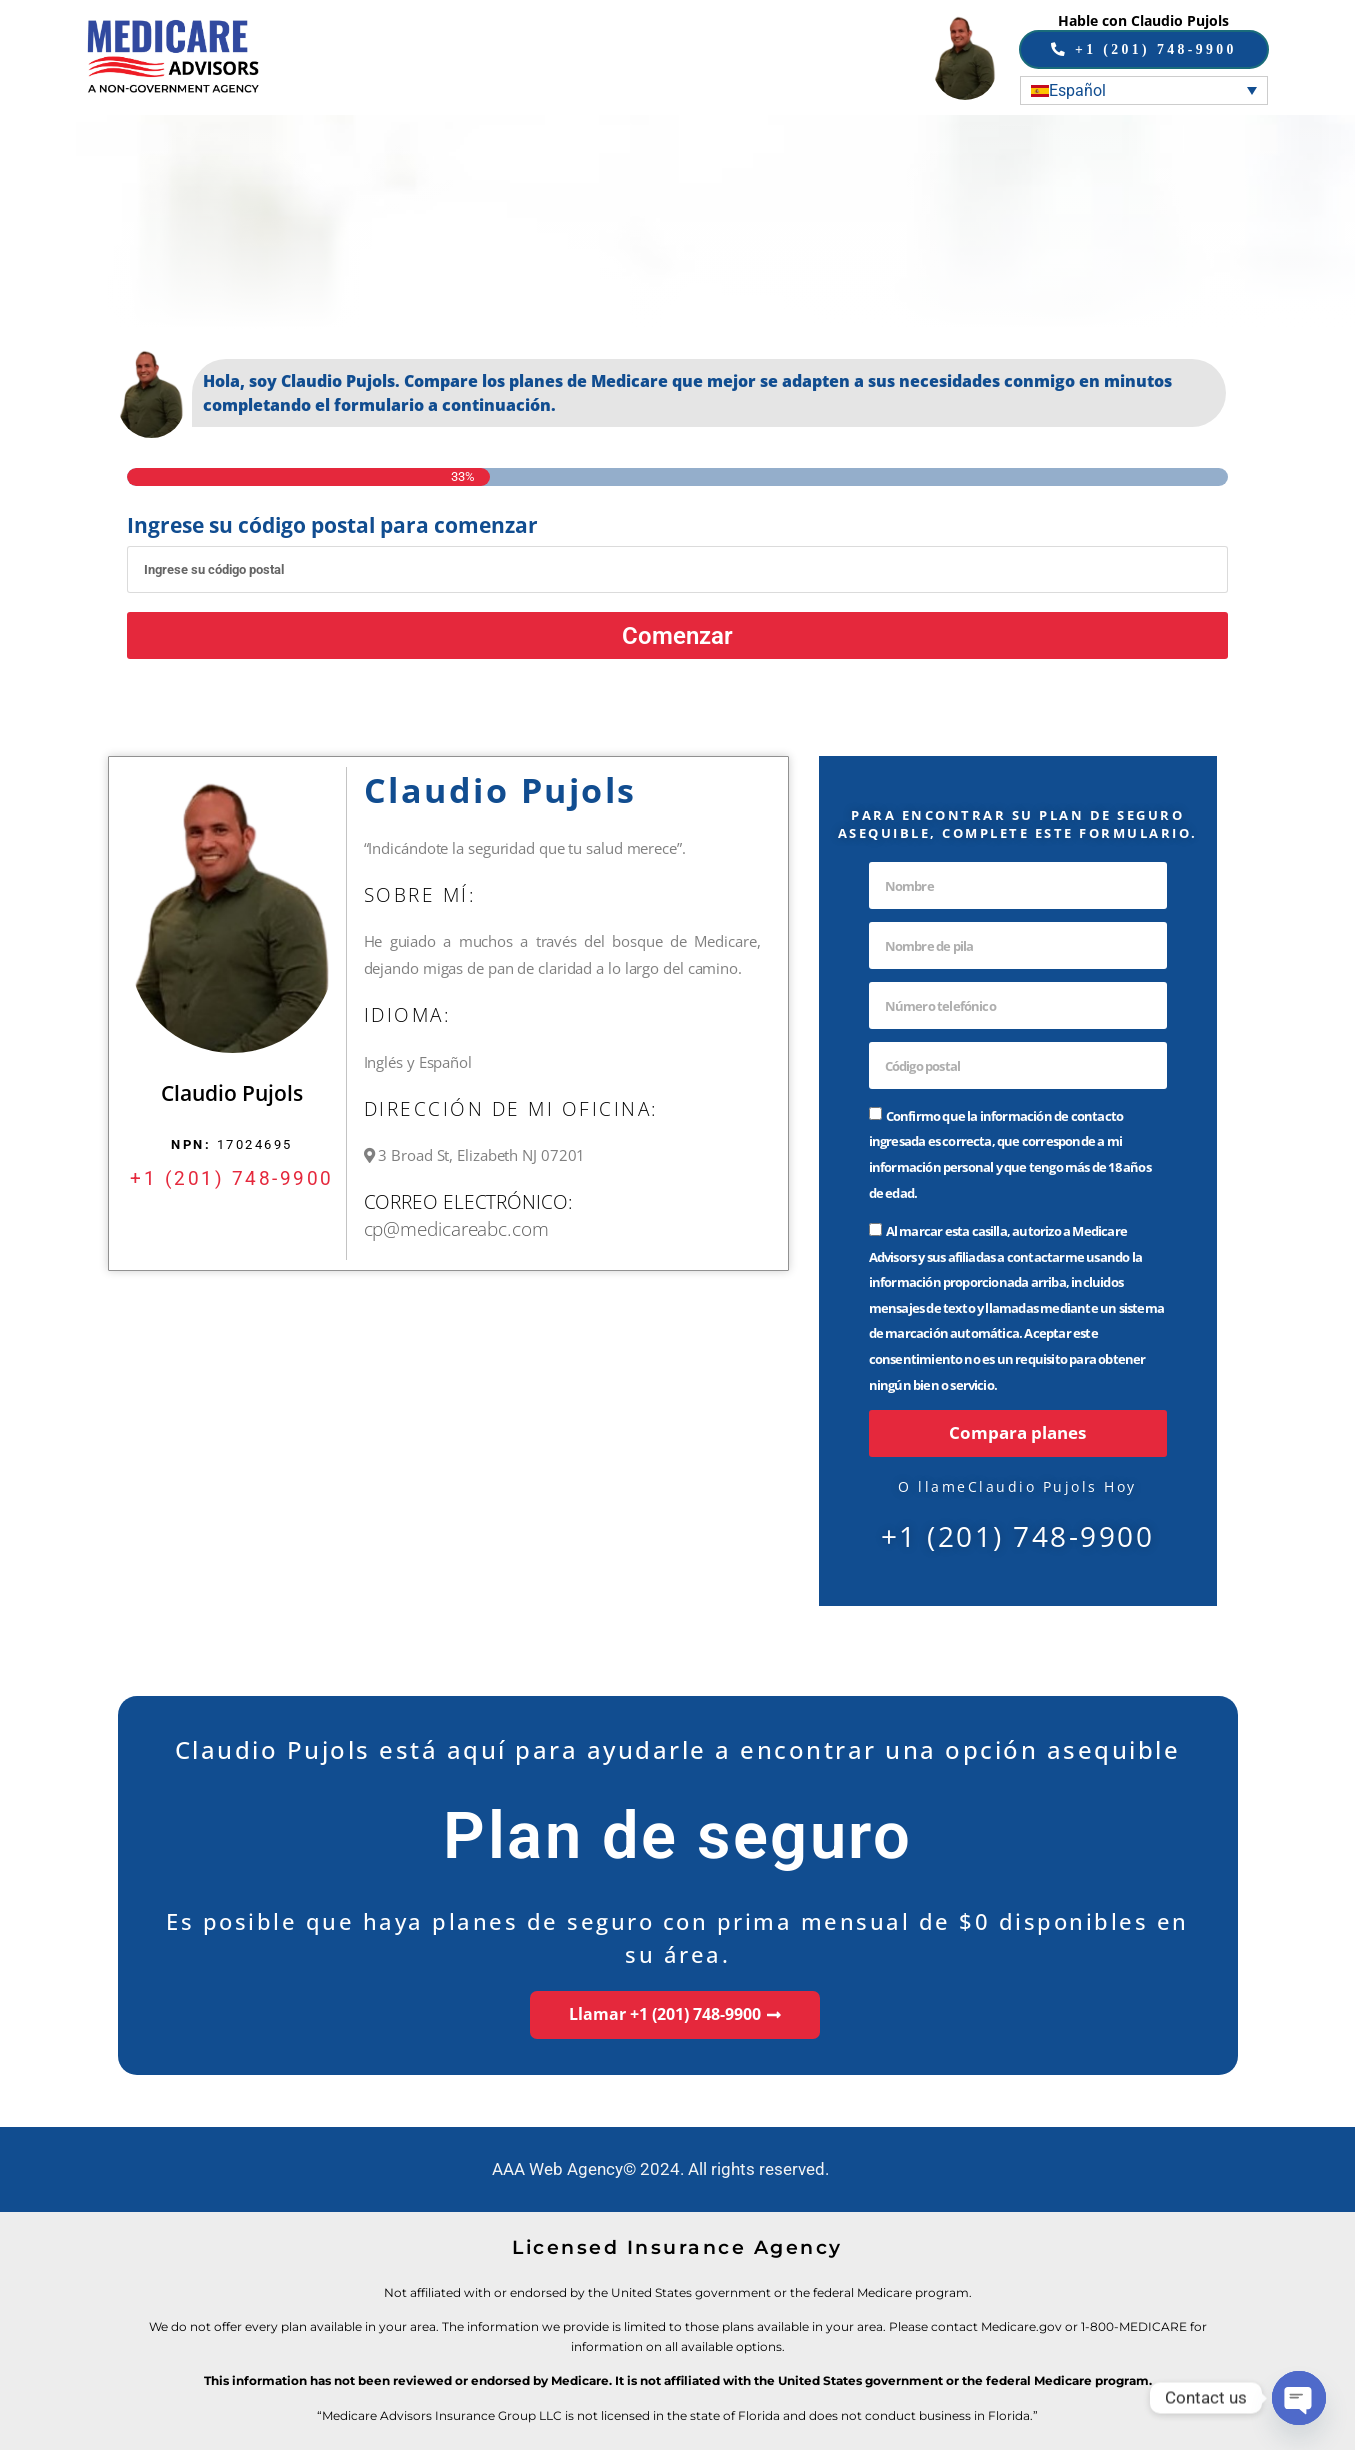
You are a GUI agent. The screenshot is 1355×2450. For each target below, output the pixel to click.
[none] (1144, 89)
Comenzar (678, 634)
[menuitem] (1144, 89)
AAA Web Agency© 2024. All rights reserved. (660, 2169)
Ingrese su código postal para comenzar (332, 525)
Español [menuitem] (1077, 89)
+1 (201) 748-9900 (232, 1177)
